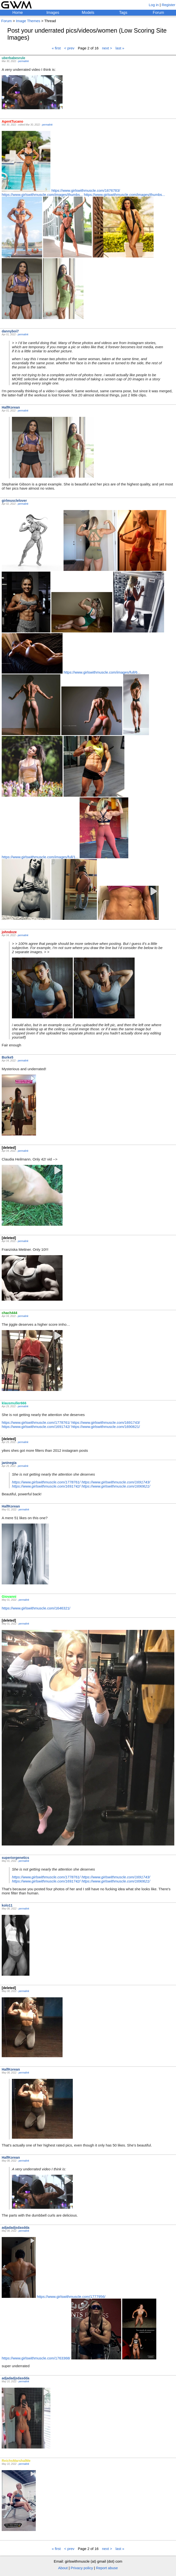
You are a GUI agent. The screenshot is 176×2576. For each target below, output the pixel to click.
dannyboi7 (10, 331)
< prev (69, 48)
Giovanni (9, 1597)
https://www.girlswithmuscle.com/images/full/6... (102, 672)
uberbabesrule (13, 58)
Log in (154, 5)
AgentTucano (12, 121)
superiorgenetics (15, 1858)
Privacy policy (82, 2568)
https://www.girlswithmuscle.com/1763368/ (36, 2358)
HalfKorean (11, 407)
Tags (123, 12)
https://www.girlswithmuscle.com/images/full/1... (40, 857)
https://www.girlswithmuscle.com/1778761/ (36, 1422)
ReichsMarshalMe (16, 2461)
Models (88, 12)
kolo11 (7, 1905)
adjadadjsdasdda (15, 2227)
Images (52, 12)
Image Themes (28, 21)
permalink (23, 61)
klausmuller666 (14, 1403)
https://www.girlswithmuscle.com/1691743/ (105, 1422)
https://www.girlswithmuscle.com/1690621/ (105, 1427)
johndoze (9, 932)
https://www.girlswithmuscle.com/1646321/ (36, 1608)
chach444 (9, 1313)
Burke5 (7, 1057)
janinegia (9, 1463)
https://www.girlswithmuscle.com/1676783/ (85, 190)
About (63, 2568)
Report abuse (107, 2568)
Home (17, 12)
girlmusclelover (14, 500)
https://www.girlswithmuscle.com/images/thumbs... (42, 194)
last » (119, 48)
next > (107, 48)
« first (56, 48)
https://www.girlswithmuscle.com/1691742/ (36, 1427)
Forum (158, 12)
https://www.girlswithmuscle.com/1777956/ (71, 2296)
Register (168, 5)
